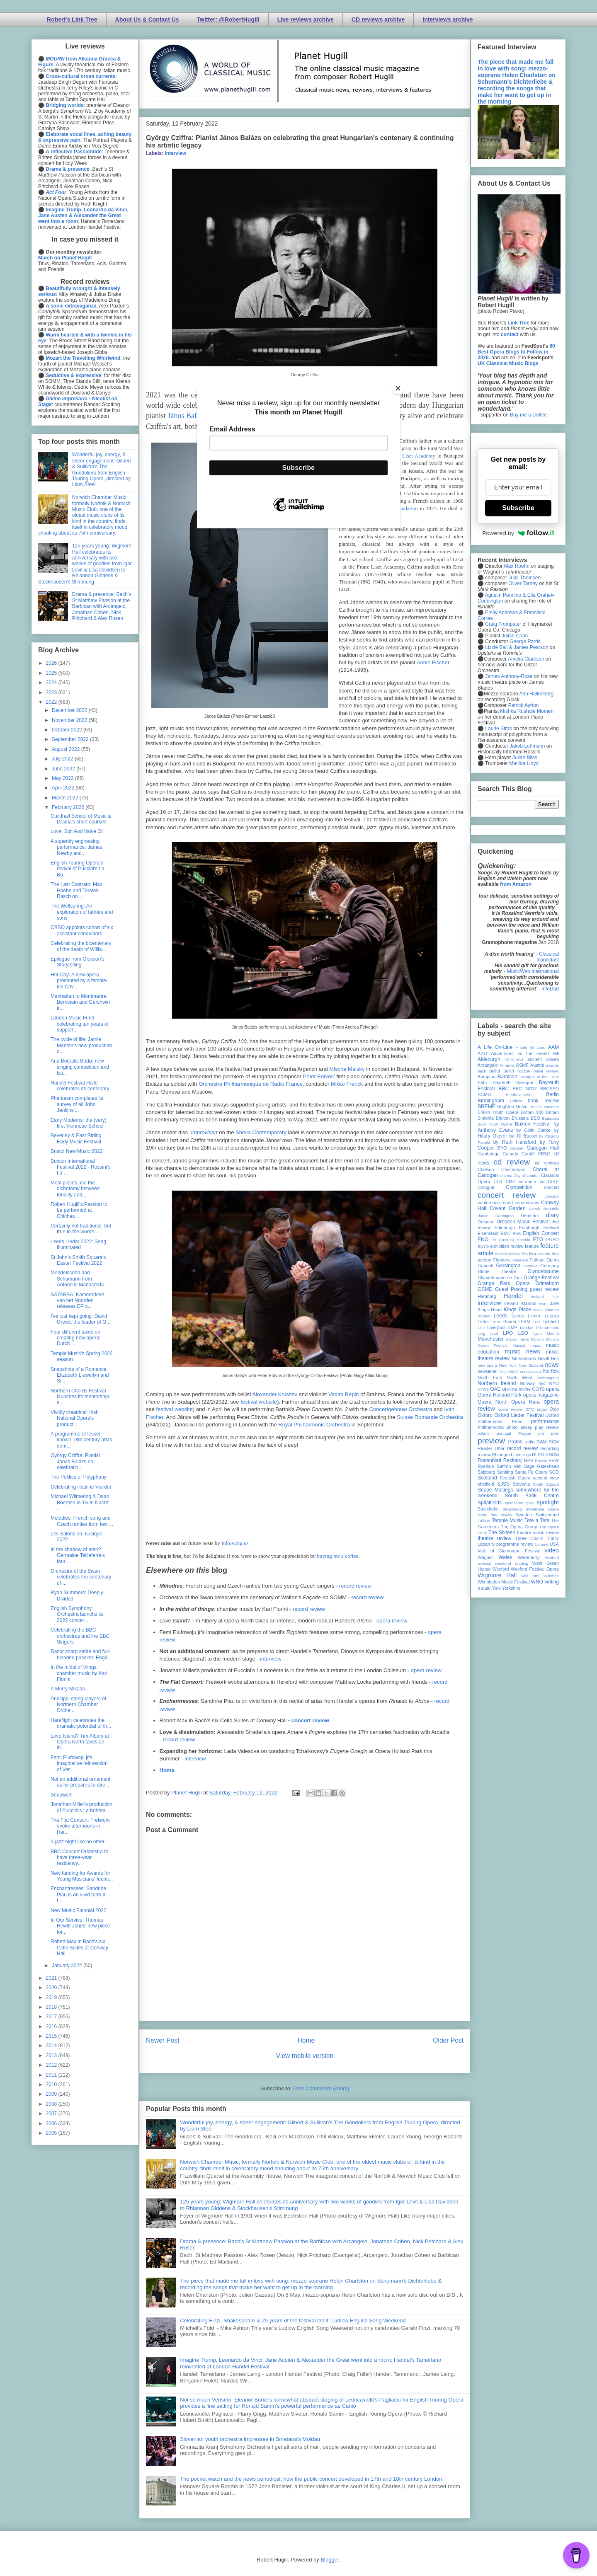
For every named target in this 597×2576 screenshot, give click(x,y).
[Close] (398, 388)
